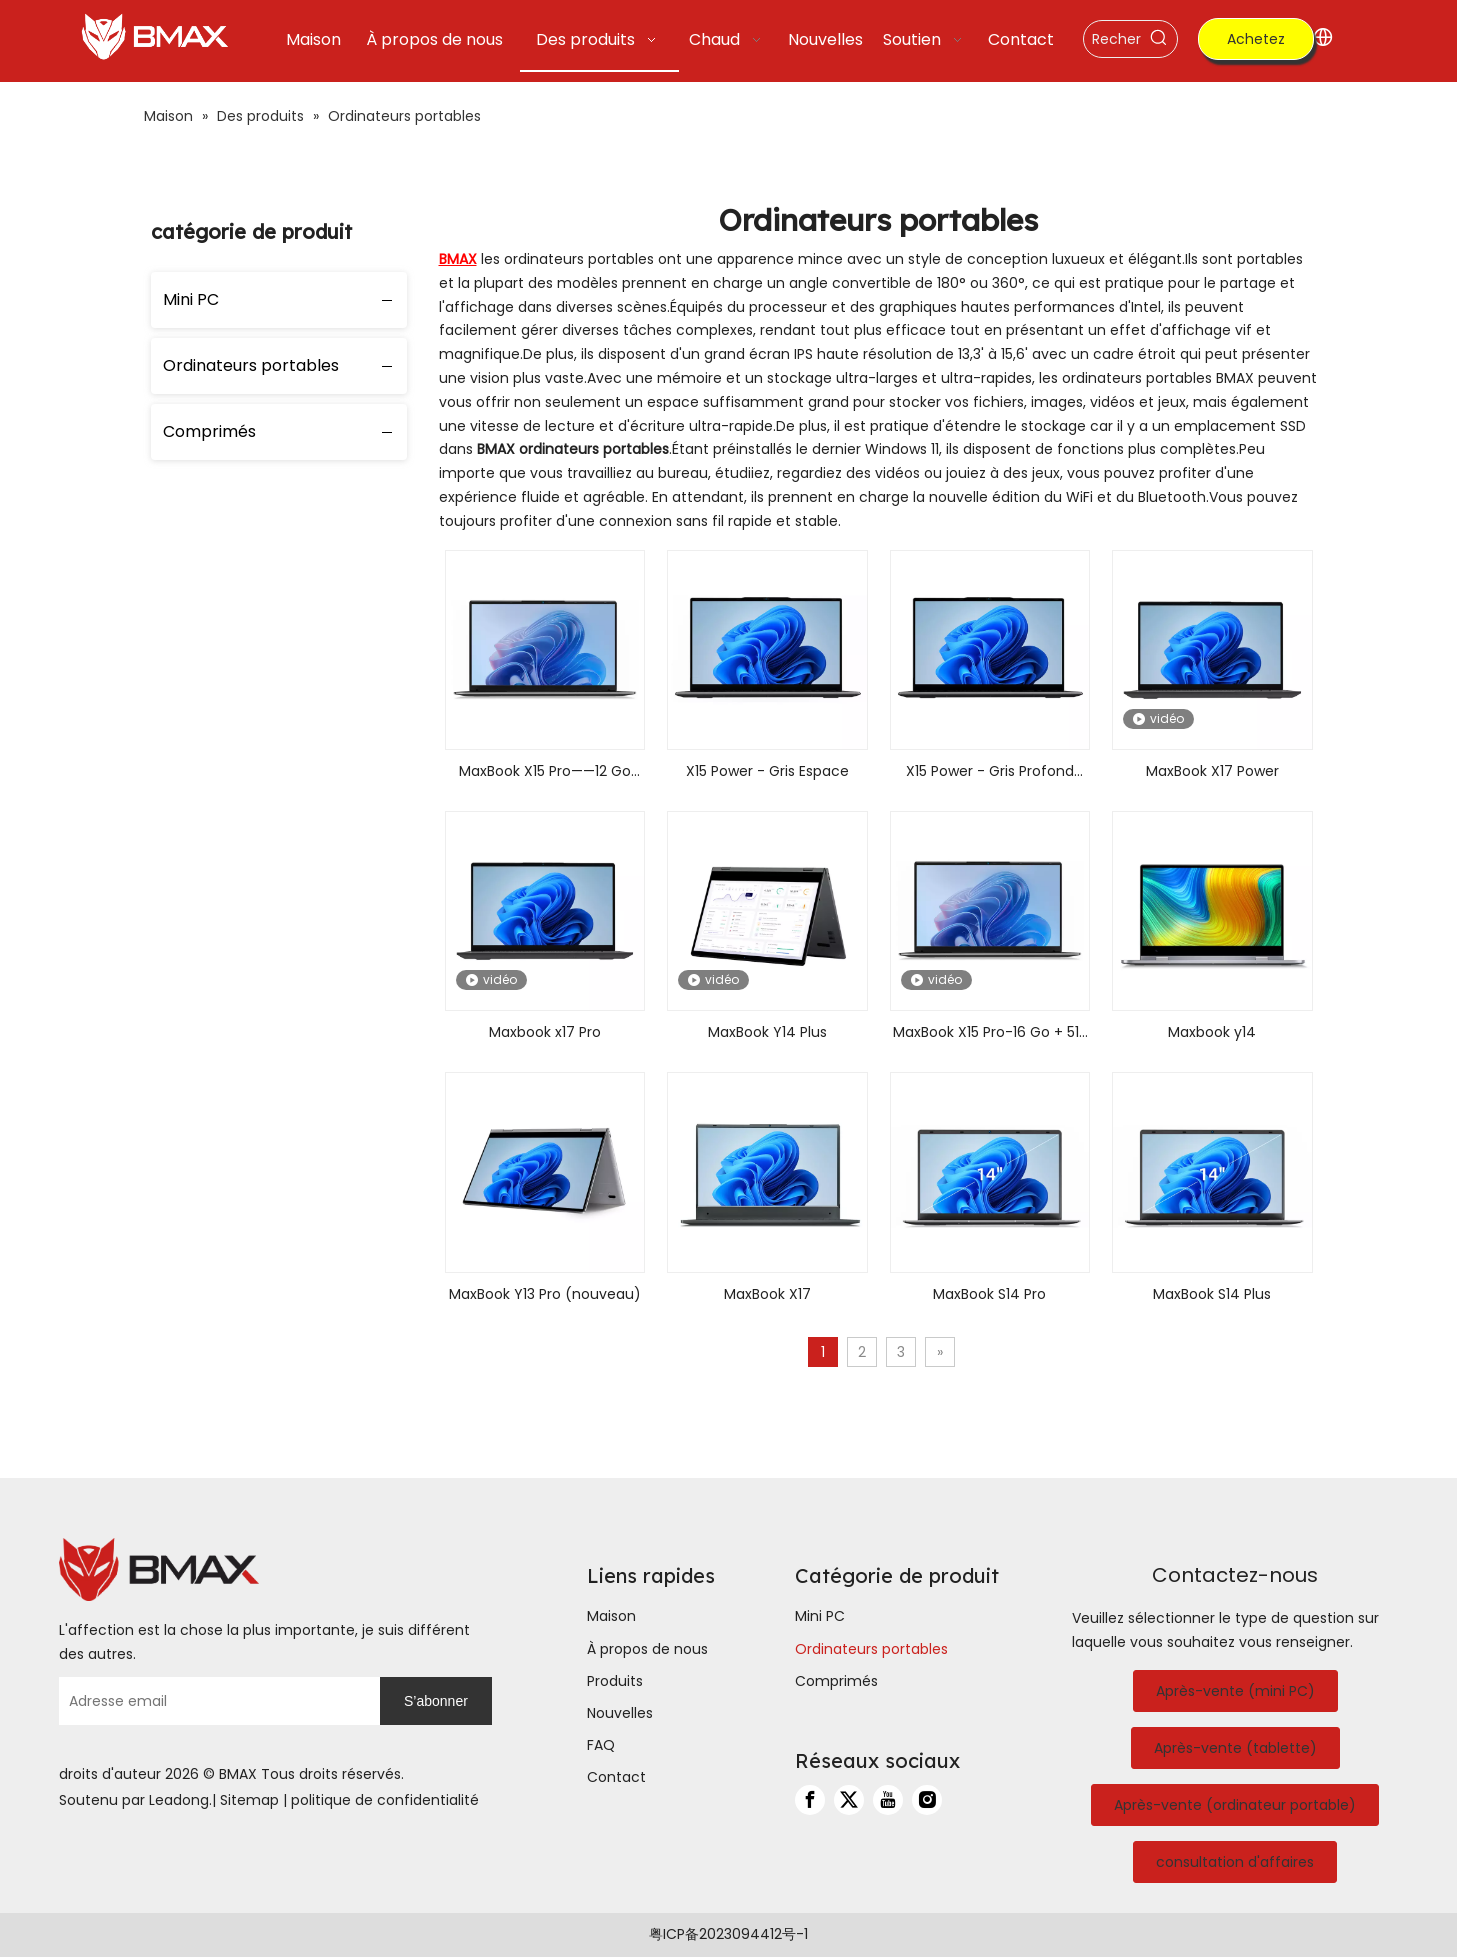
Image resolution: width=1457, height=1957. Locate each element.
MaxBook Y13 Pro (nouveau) (545, 1294)
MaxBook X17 (767, 1294)
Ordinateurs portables (251, 365)
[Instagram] (927, 1800)
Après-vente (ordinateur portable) (1235, 1805)
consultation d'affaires (1235, 1862)
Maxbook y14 (1212, 1032)
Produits (615, 1681)
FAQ (601, 1745)
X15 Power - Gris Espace (767, 771)
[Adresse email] (214, 1701)
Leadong (179, 1800)
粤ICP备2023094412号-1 (728, 1934)
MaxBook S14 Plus (1212, 1294)
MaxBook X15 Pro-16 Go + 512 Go (990, 1033)
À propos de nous (647, 1649)
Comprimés (209, 431)
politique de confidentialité (385, 1800)
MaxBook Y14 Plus (767, 1032)
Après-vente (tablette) (1235, 1748)
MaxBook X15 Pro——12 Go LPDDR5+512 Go (545, 772)
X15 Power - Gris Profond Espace (990, 772)
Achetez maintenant (1256, 44)
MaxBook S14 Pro (989, 1294)
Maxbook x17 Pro (545, 1032)
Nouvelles (620, 1713)
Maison (611, 1616)
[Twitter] (849, 1800)
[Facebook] (810, 1800)
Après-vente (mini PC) (1235, 1691)
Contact (616, 1777)
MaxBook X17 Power (1212, 771)
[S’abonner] (436, 1701)
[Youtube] (888, 1800)
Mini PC (191, 299)
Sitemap (249, 1800)
